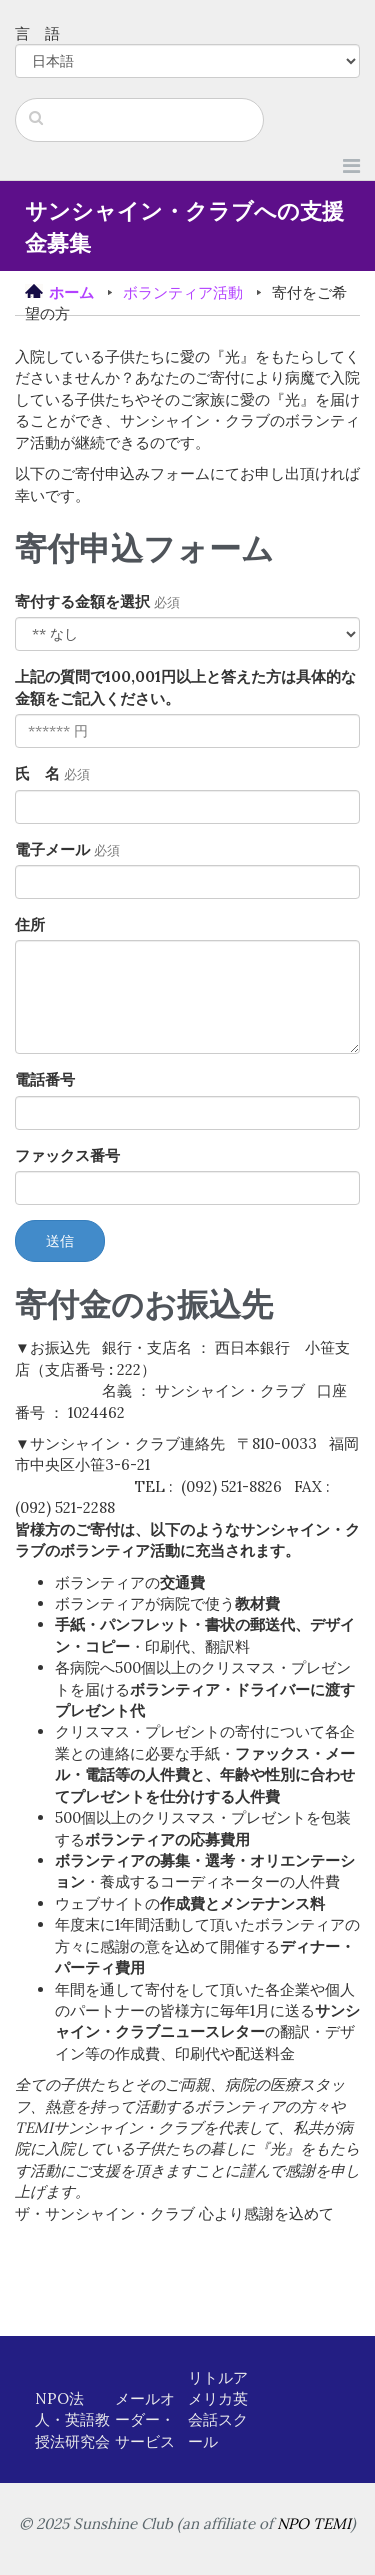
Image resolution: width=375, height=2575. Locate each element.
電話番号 (45, 1079)
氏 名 (37, 773)
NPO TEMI (314, 2523)
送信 (60, 1241)
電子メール (52, 849)
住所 (30, 924)
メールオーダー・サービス (145, 2420)
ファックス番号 (67, 1155)
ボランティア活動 (183, 292)
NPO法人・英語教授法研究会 (72, 2420)
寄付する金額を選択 (82, 601)
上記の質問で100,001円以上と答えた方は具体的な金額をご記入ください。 (185, 687)
